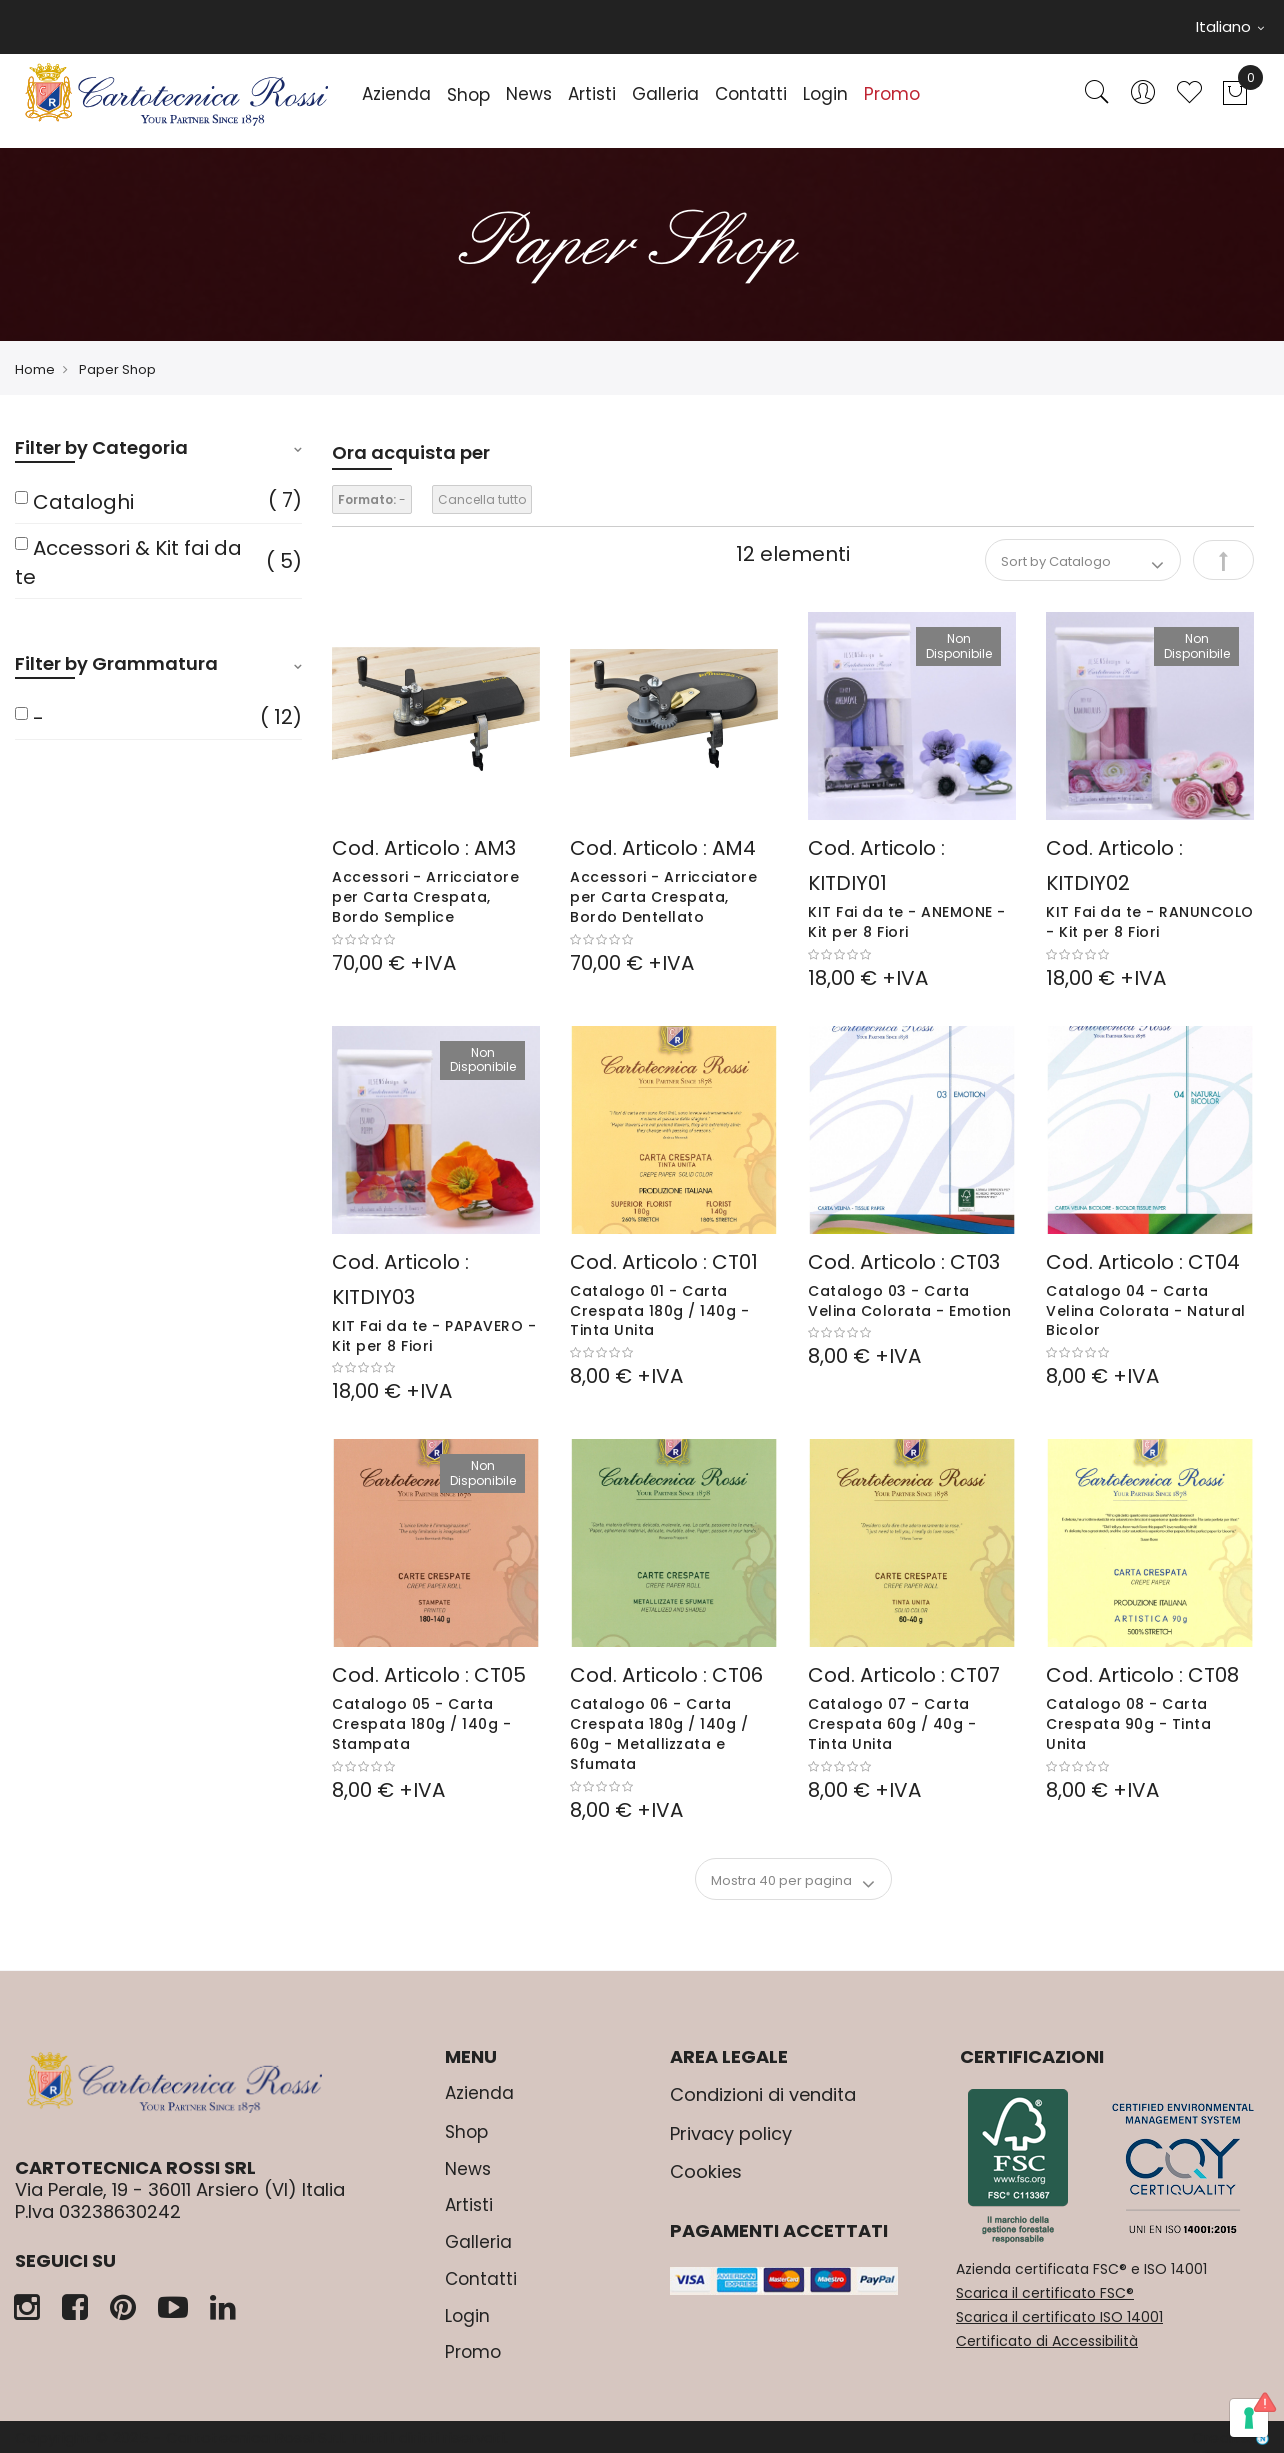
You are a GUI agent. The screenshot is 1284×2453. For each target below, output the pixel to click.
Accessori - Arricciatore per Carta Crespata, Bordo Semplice (425, 897)
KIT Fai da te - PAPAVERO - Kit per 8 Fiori (434, 1336)
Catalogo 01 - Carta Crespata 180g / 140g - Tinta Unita (659, 1311)
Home (35, 369)
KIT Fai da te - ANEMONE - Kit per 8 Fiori (907, 922)
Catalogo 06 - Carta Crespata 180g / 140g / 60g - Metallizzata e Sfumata (659, 1733)
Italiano (1230, 26)
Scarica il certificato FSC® (1045, 2293)
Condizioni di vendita (763, 2094)
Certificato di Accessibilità (1047, 2341)
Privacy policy (731, 2133)
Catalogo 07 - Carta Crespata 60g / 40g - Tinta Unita (892, 1724)
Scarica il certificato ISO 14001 (1059, 2317)
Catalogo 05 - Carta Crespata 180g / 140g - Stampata (421, 1724)
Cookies (706, 2171)
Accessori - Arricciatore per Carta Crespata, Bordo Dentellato (663, 897)
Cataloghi (83, 502)
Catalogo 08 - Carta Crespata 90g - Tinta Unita (1128, 1724)
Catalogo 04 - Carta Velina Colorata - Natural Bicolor (1146, 1311)
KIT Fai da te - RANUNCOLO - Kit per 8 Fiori (1150, 922)
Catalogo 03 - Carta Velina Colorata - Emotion (910, 1301)
